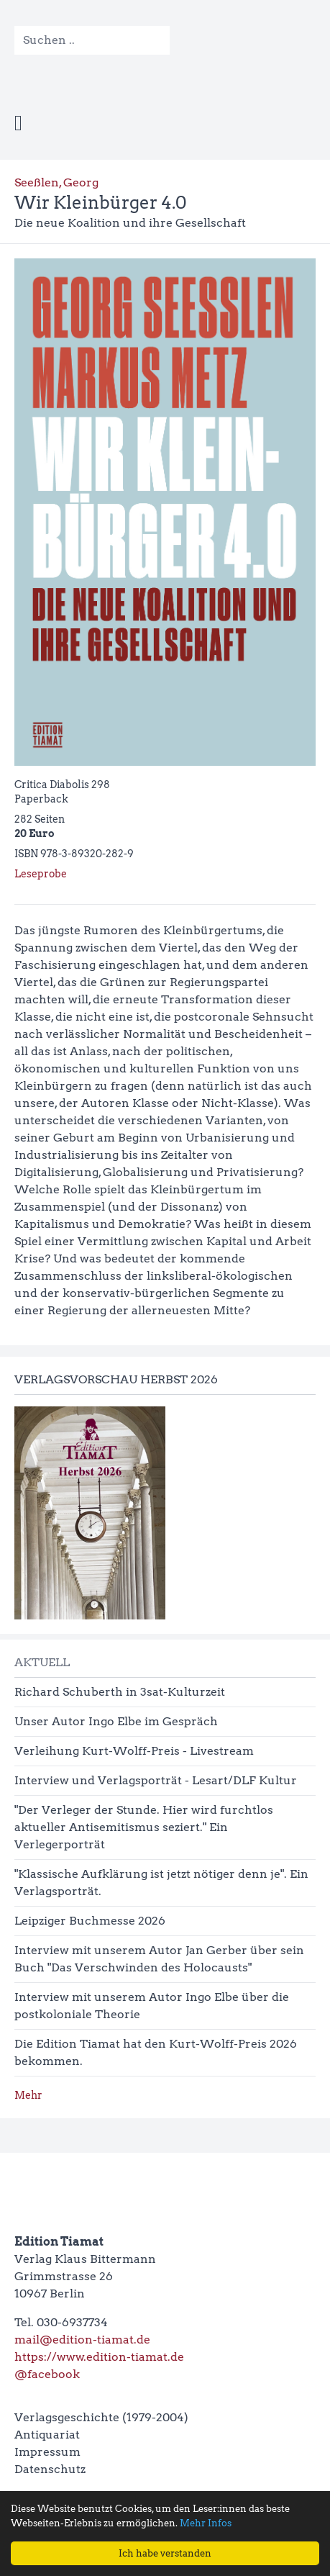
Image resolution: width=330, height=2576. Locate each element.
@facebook (47, 2374)
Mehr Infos (206, 2523)
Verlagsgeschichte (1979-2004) (101, 2417)
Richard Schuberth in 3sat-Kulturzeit (119, 1692)
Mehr (28, 2095)
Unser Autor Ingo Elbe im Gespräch (116, 1721)
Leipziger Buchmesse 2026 (89, 1921)
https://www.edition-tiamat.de (99, 2357)
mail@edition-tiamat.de (82, 2339)
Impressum (47, 2452)
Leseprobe (40, 874)
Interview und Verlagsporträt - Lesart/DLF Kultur (155, 1780)
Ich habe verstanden (165, 2553)
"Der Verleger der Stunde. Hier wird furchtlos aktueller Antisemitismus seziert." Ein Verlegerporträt (143, 1827)
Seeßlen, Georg (56, 182)
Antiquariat (47, 2434)
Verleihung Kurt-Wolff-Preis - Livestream (134, 1751)
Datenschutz (50, 2469)
